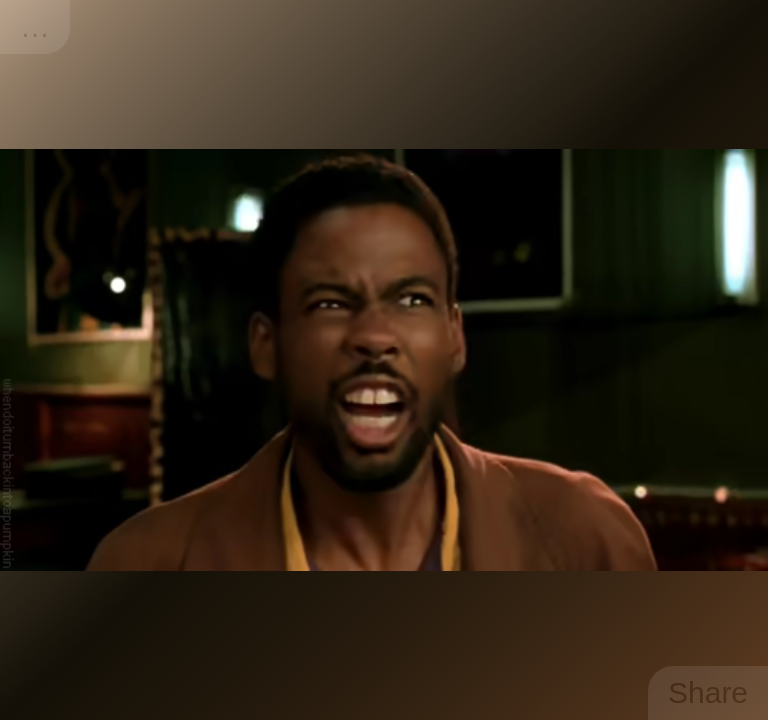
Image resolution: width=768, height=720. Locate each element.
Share (708, 692)
